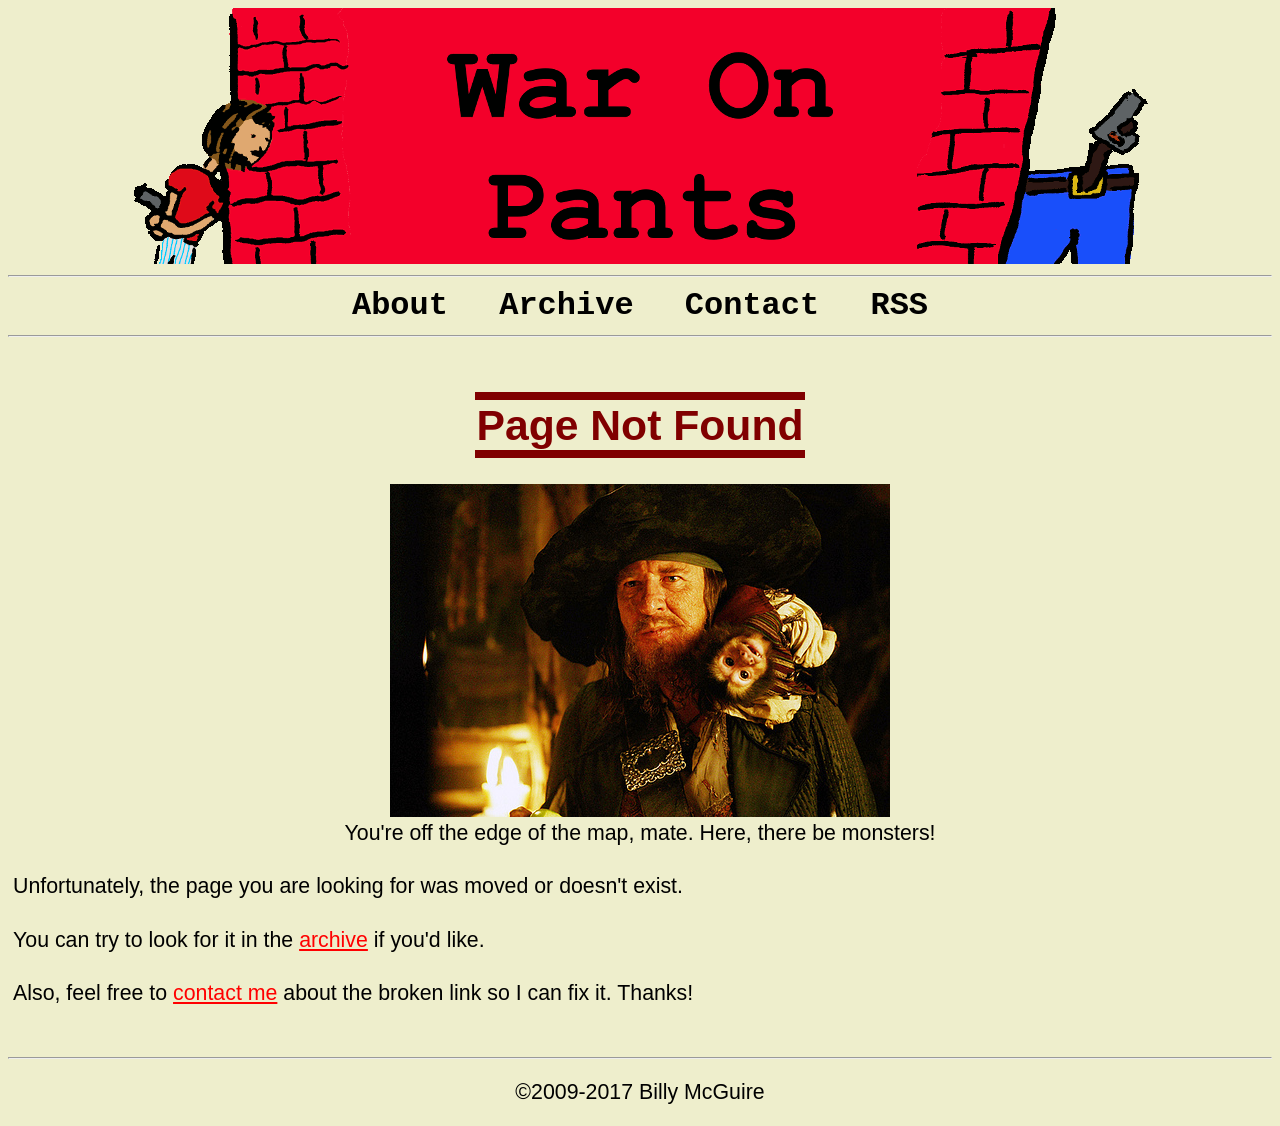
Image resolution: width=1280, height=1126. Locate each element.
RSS (899, 305)
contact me (225, 993)
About (400, 305)
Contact (752, 305)
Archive (566, 305)
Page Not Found (639, 425)
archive (333, 940)
